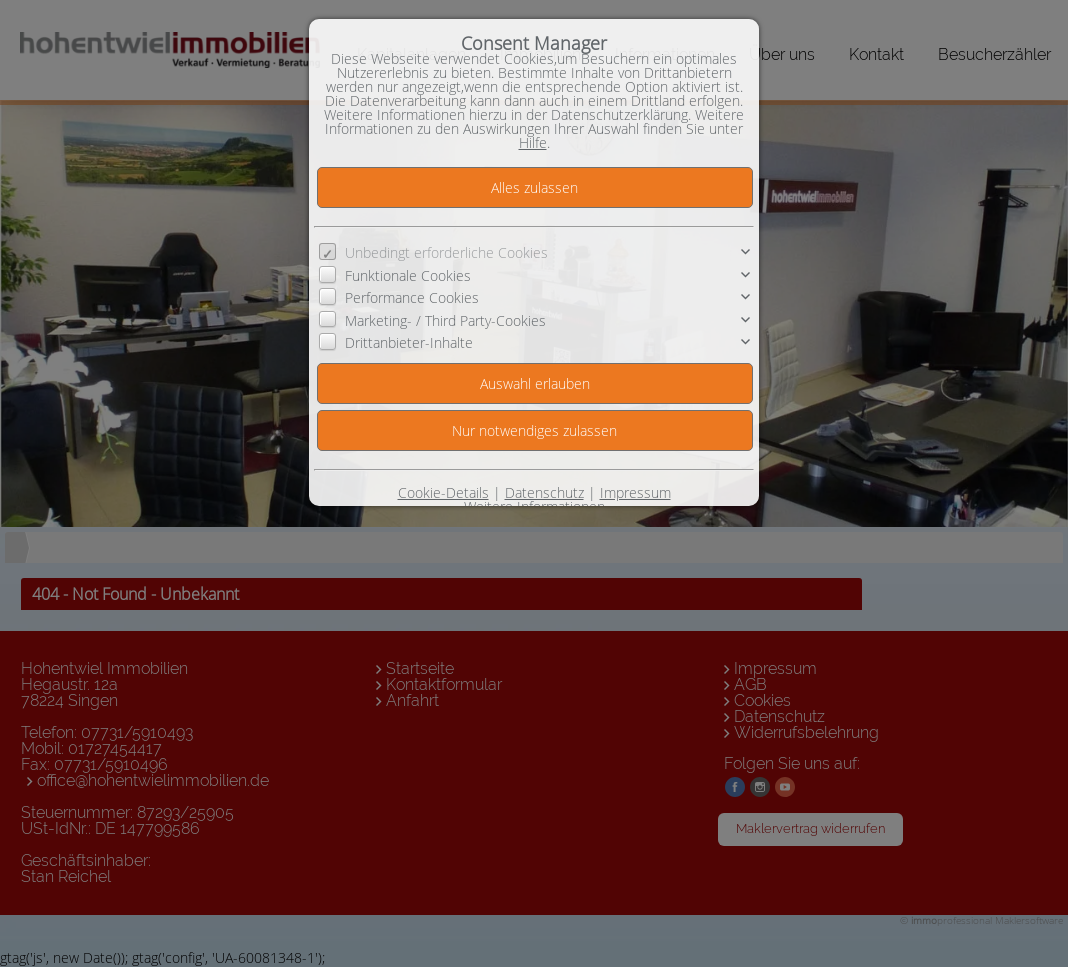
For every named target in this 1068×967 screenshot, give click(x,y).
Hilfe (533, 142)
